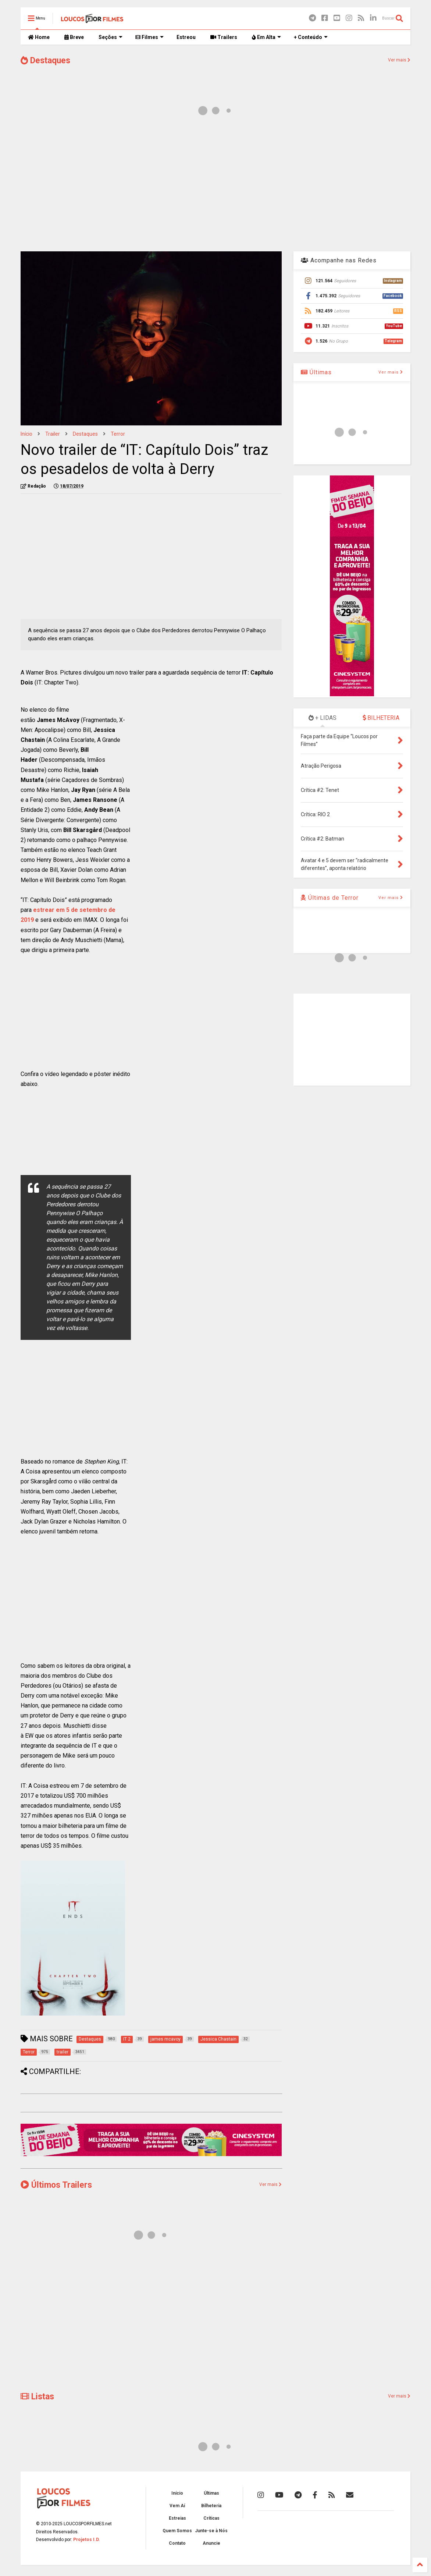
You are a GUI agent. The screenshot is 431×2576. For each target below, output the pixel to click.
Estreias (177, 2518)
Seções (110, 37)
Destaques (45, 61)
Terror (118, 434)
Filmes (149, 37)
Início (26, 434)
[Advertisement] (215, 186)
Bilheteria (211, 2505)
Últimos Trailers (56, 2185)
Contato (177, 2543)
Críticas (211, 2518)
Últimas (316, 372)
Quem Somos (177, 2530)
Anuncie (211, 2543)
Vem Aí (177, 2505)
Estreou (186, 37)
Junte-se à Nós (211, 2530)
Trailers (223, 37)
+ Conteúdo (311, 37)
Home (39, 37)
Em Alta (266, 37)
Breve (74, 37)
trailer (52, 434)
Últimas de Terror (330, 897)
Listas (37, 2397)
